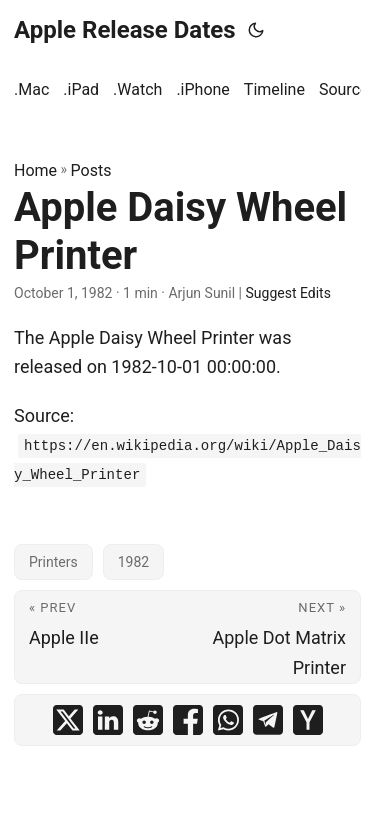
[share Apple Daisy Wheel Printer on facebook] (188, 720)
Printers (53, 562)
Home (35, 170)
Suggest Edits (288, 293)
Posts (91, 170)
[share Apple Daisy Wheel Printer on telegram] (268, 720)
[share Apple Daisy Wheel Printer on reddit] (148, 720)
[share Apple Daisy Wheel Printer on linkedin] (108, 720)
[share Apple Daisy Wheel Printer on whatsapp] (228, 720)
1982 (133, 562)
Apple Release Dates (125, 30)
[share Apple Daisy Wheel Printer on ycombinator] (308, 720)
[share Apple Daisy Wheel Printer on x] (68, 720)
